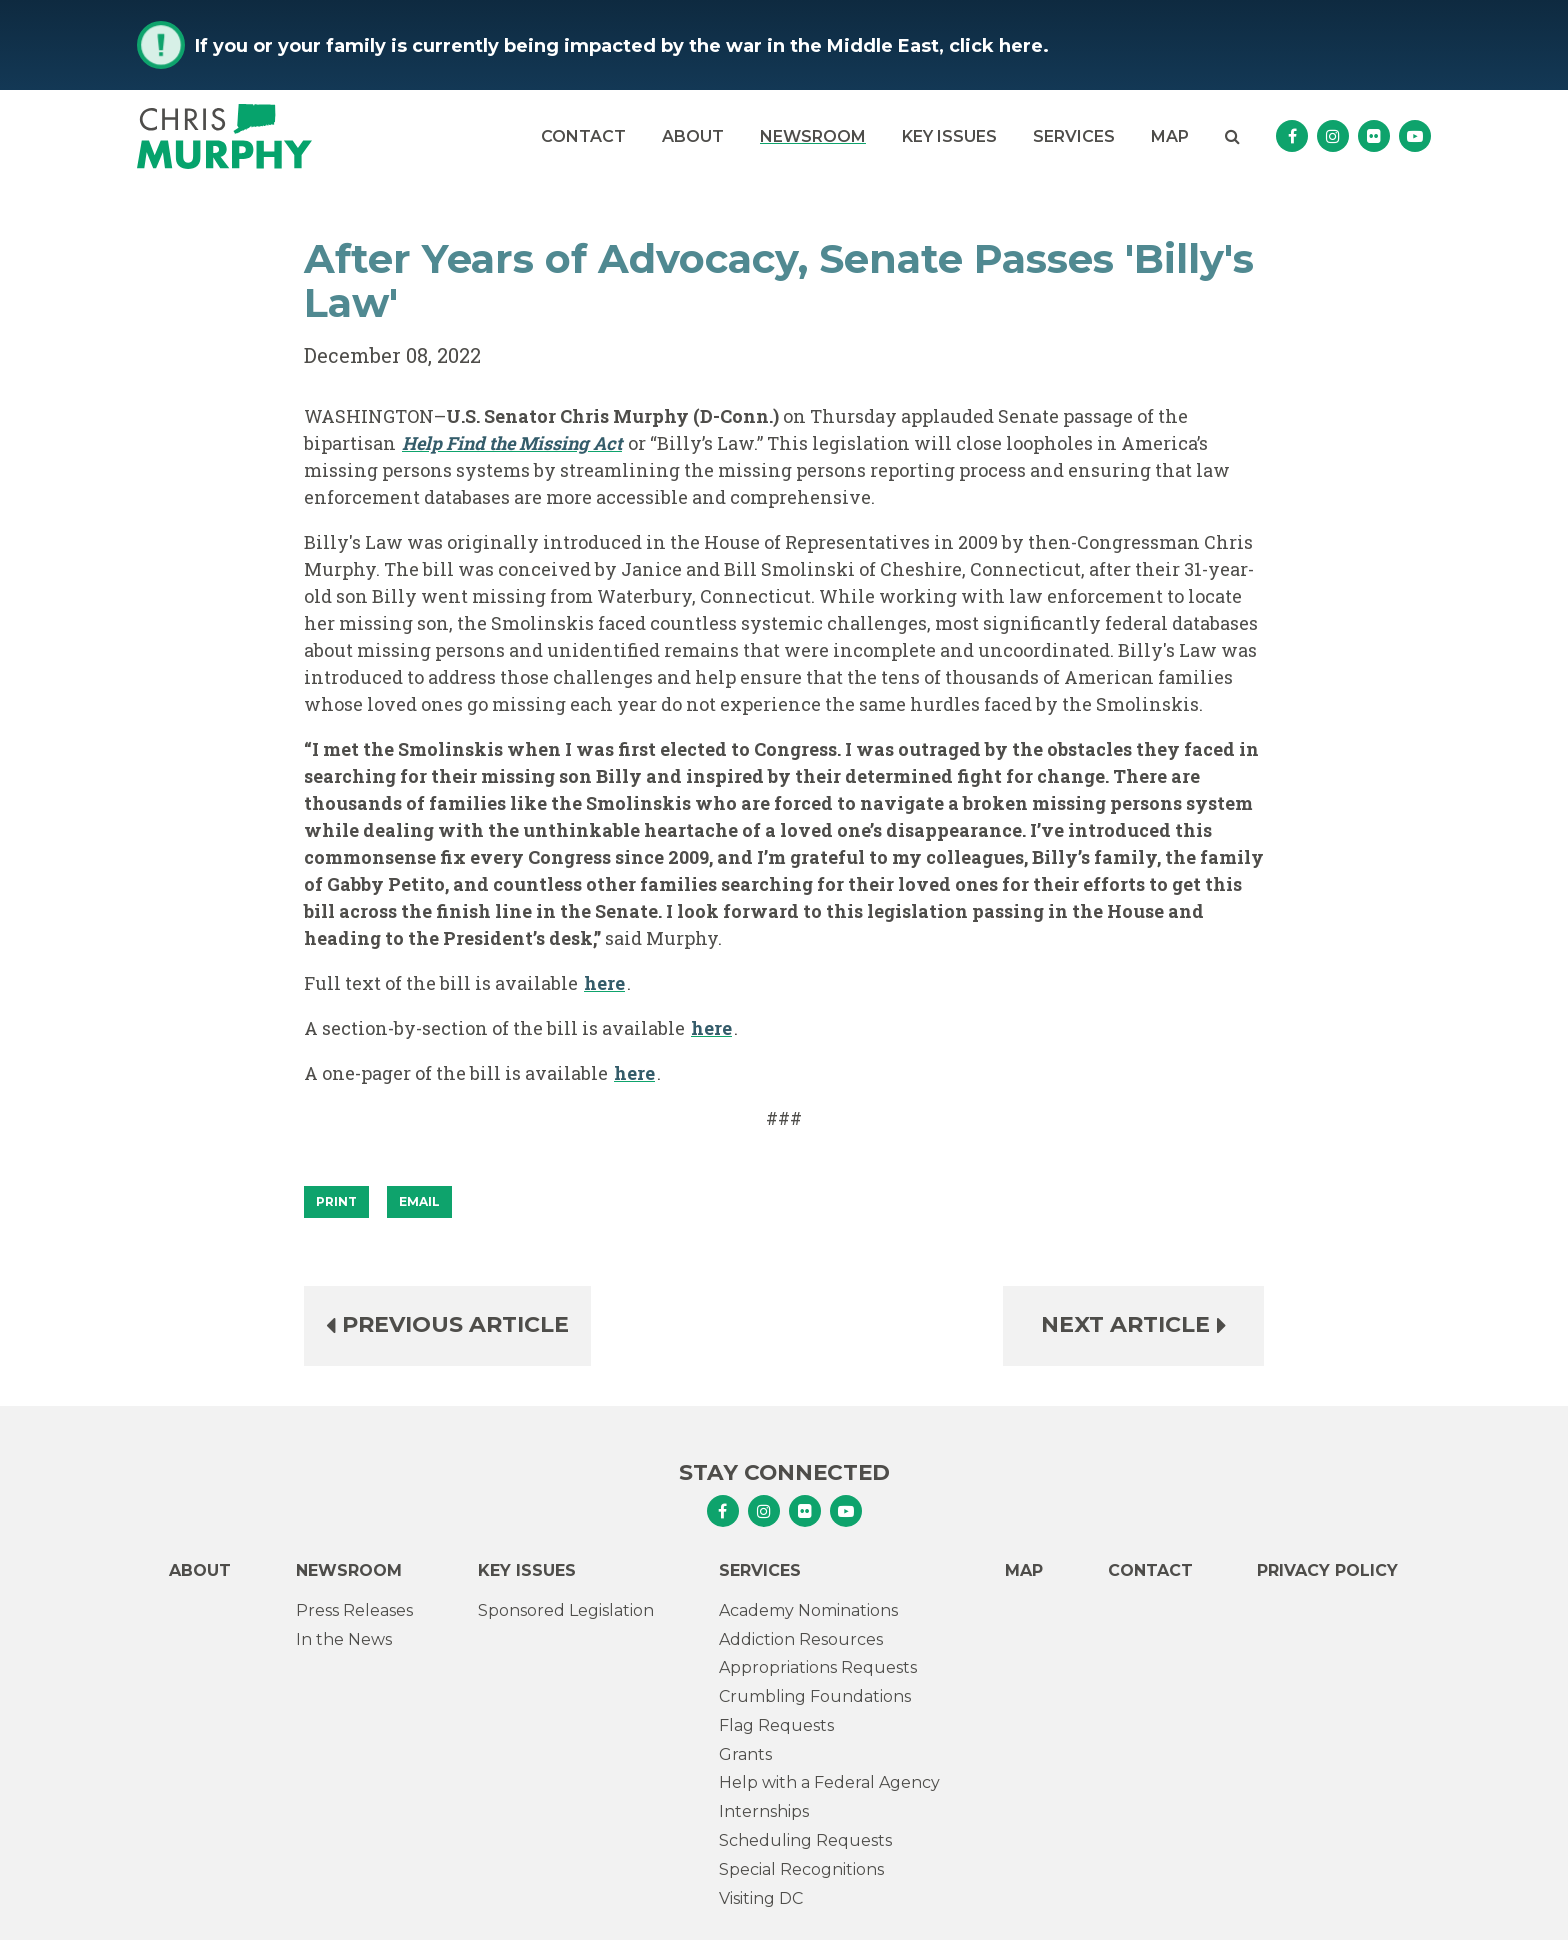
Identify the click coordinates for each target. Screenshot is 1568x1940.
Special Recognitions (801, 1869)
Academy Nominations (808, 1610)
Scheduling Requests (805, 1840)
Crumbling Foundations (815, 1696)
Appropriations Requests (818, 1667)
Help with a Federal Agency (829, 1782)
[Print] (336, 1202)
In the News (344, 1639)
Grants (745, 1754)
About (693, 136)
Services (1074, 136)
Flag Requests (776, 1725)
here (604, 983)
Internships (764, 1811)
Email (419, 1201)
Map (1170, 136)
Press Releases (354, 1610)
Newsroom (813, 136)
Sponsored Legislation (566, 1610)
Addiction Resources (801, 1639)
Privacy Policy (1327, 1570)
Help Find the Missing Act (512, 443)
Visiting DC (761, 1898)
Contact (583, 136)
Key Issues (949, 136)
